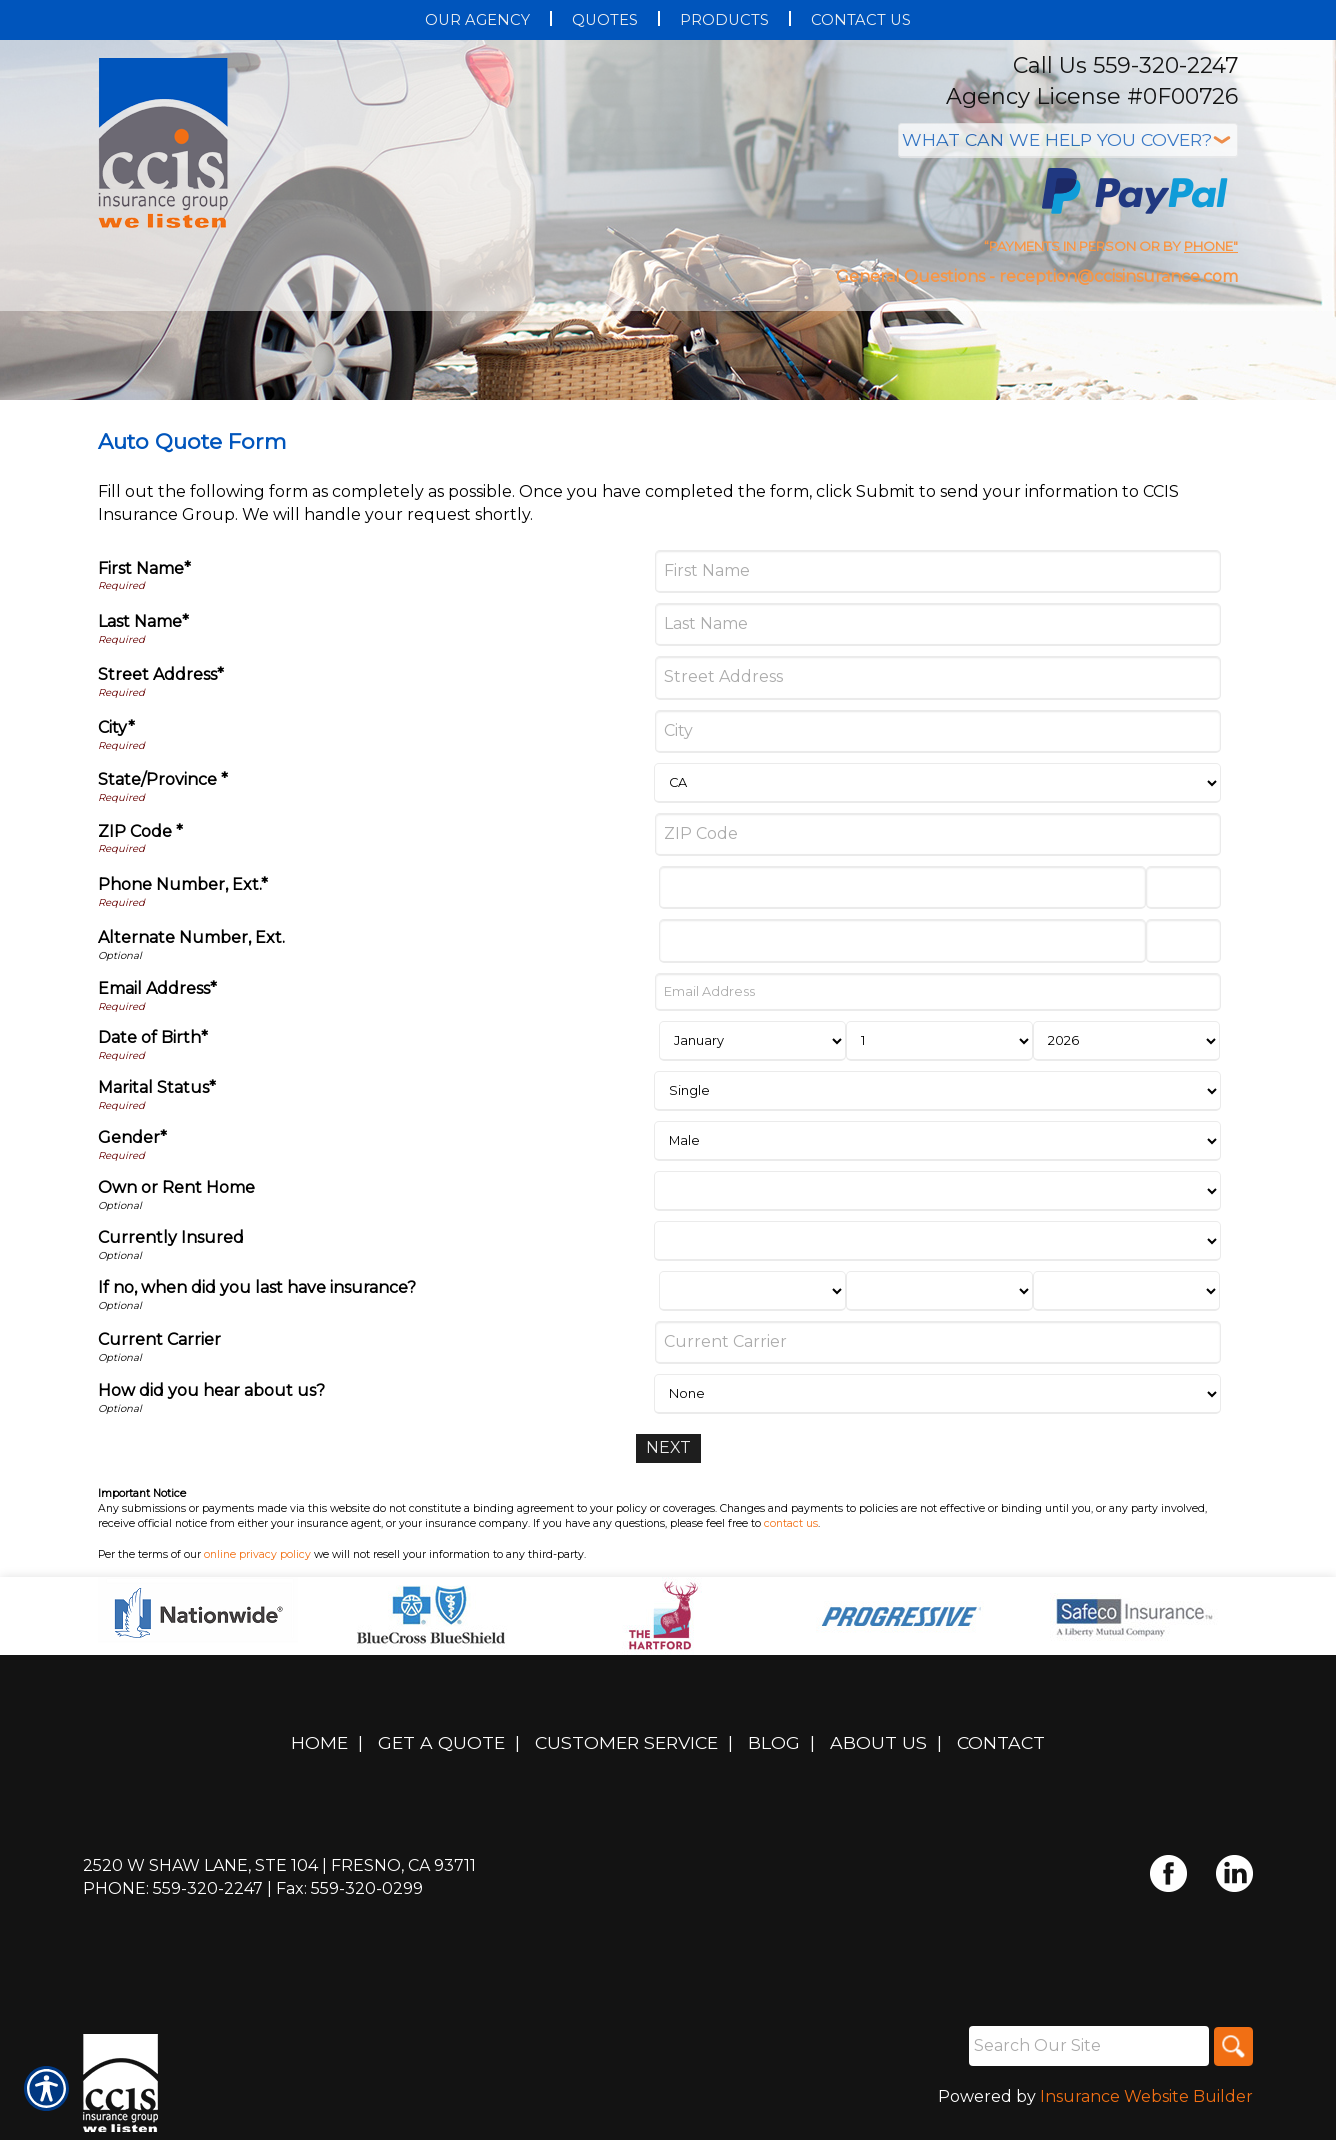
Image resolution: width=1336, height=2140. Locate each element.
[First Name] (938, 571)
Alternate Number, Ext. (191, 937)
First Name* (144, 568)
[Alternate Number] (902, 940)
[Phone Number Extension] (1183, 887)
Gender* (132, 1137)
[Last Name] (938, 624)
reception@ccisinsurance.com (1118, 276)
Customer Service (626, 1742)
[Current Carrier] (938, 1342)
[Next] (668, 1448)
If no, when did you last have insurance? (257, 1287)
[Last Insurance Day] (939, 1291)
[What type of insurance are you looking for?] (1068, 140)
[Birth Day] (939, 1041)
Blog (774, 1742)
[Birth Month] (752, 1041)
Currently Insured (171, 1237)
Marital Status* (157, 1087)
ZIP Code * (140, 831)
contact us (791, 1523)
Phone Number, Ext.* (183, 884)
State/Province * (163, 779)
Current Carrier (159, 1339)
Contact (1001, 1742)
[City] (938, 731)
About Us (878, 1742)
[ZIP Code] (938, 834)
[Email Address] (938, 992)
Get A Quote (441, 1742)
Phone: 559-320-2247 (173, 1888)
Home (319, 1742)
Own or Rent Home (176, 1187)
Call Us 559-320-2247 (1125, 65)
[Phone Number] (902, 887)
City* (116, 727)
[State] (937, 783)
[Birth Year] (1126, 1041)
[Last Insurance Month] (752, 1291)
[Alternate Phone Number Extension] (1183, 940)
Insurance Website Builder (1146, 2096)
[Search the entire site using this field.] (1087, 2046)
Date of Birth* (153, 1037)
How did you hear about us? (211, 1390)
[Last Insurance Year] (1126, 1291)
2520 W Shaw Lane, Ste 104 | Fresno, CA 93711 (279, 1865)
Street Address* (161, 674)
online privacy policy (257, 1554)
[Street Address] (938, 677)
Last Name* (143, 621)
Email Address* (157, 988)
